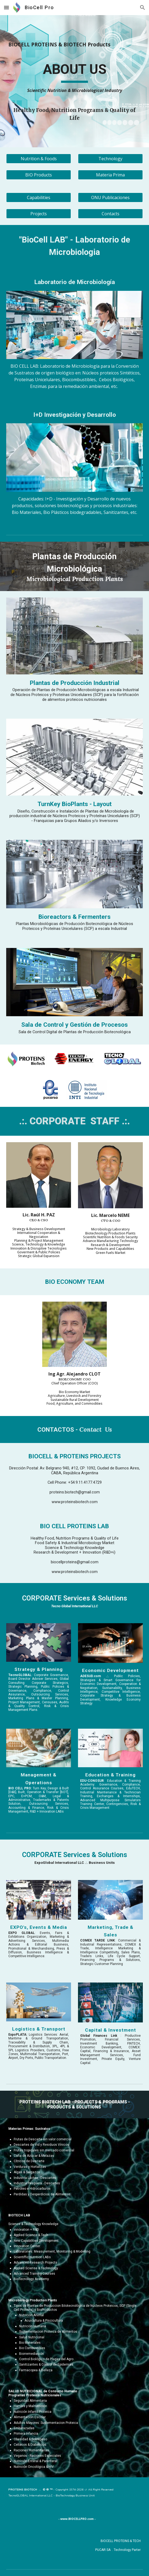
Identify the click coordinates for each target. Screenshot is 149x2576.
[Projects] (38, 213)
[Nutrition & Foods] (38, 158)
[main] (74, 47)
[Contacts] (110, 213)
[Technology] (110, 158)
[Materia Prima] (110, 175)
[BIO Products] (38, 175)
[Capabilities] (38, 197)
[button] (6, 7)
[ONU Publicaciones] (110, 197)
